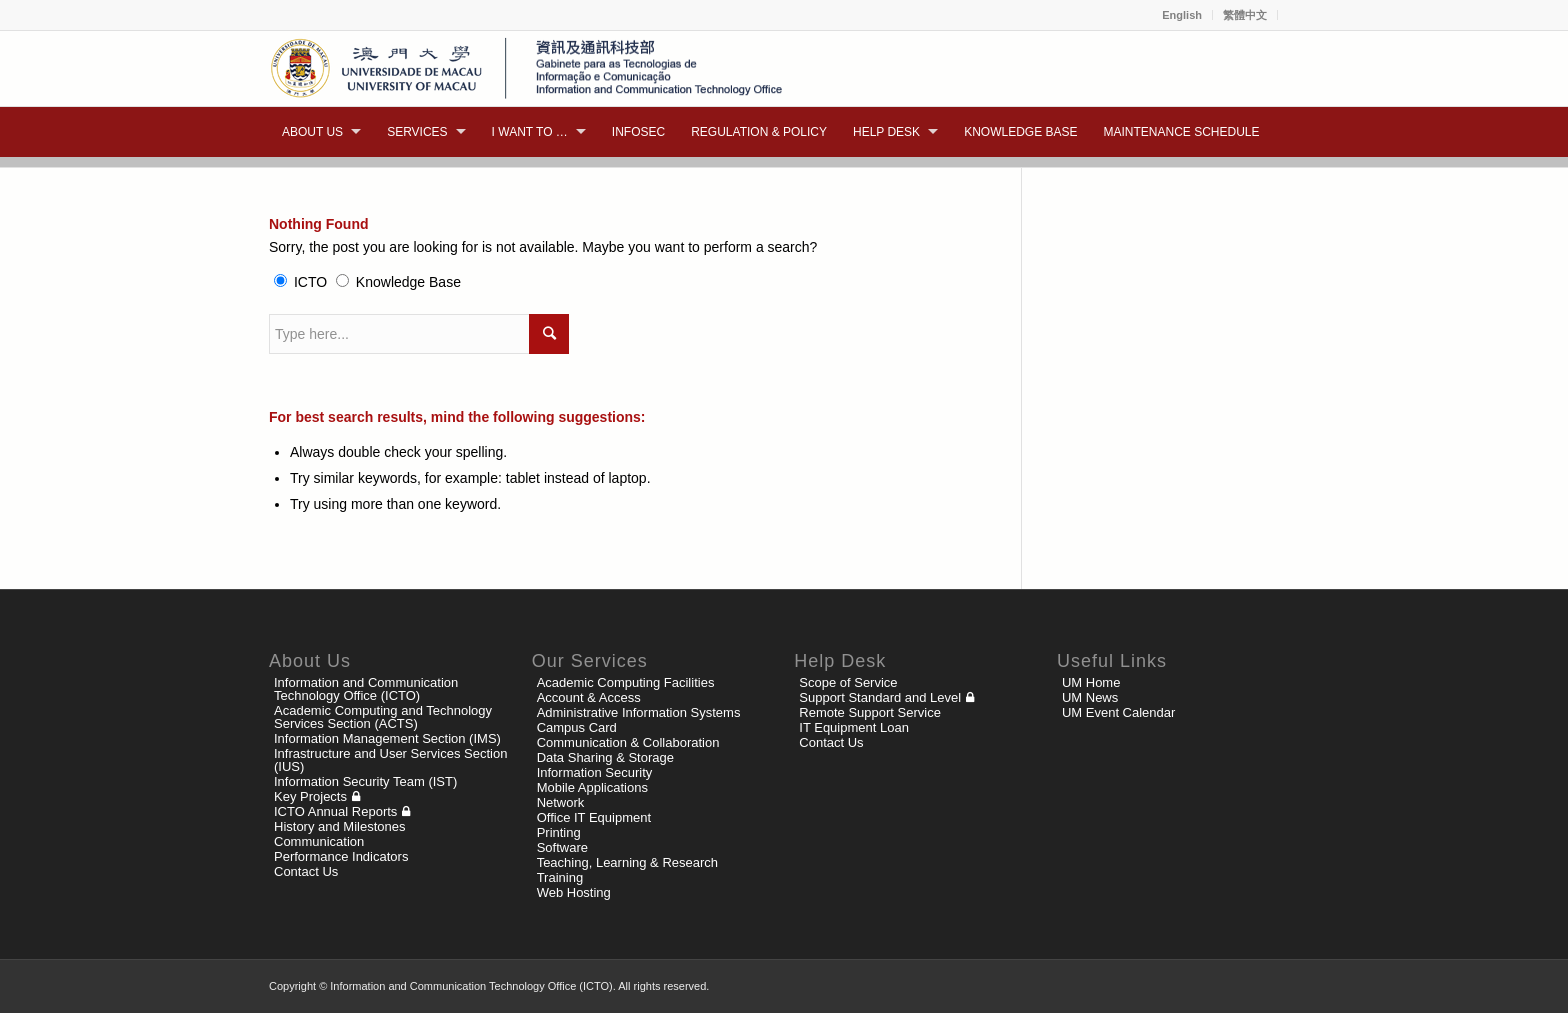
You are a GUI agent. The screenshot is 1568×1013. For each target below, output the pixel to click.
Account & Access (589, 697)
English (1182, 15)
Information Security (595, 772)
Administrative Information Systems (639, 712)
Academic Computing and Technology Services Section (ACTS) (383, 717)
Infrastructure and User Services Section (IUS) (390, 760)
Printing (559, 832)
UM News (1090, 697)
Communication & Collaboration (628, 742)
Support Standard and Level (880, 697)
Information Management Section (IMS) (387, 738)
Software (562, 847)
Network (561, 802)
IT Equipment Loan (854, 727)
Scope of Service (848, 682)
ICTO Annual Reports (335, 811)
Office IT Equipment (594, 817)
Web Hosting (574, 892)
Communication (319, 841)
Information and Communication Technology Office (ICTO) (366, 689)
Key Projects (310, 796)
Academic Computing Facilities (626, 682)
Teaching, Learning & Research (627, 862)
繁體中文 (1245, 15)
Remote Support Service (870, 712)
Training (560, 877)
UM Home (1091, 682)
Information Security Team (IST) (365, 781)
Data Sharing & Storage (605, 757)
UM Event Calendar (1118, 712)
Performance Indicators (341, 856)
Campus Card (577, 727)
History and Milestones (340, 826)
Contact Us (306, 871)
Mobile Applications (592, 787)
